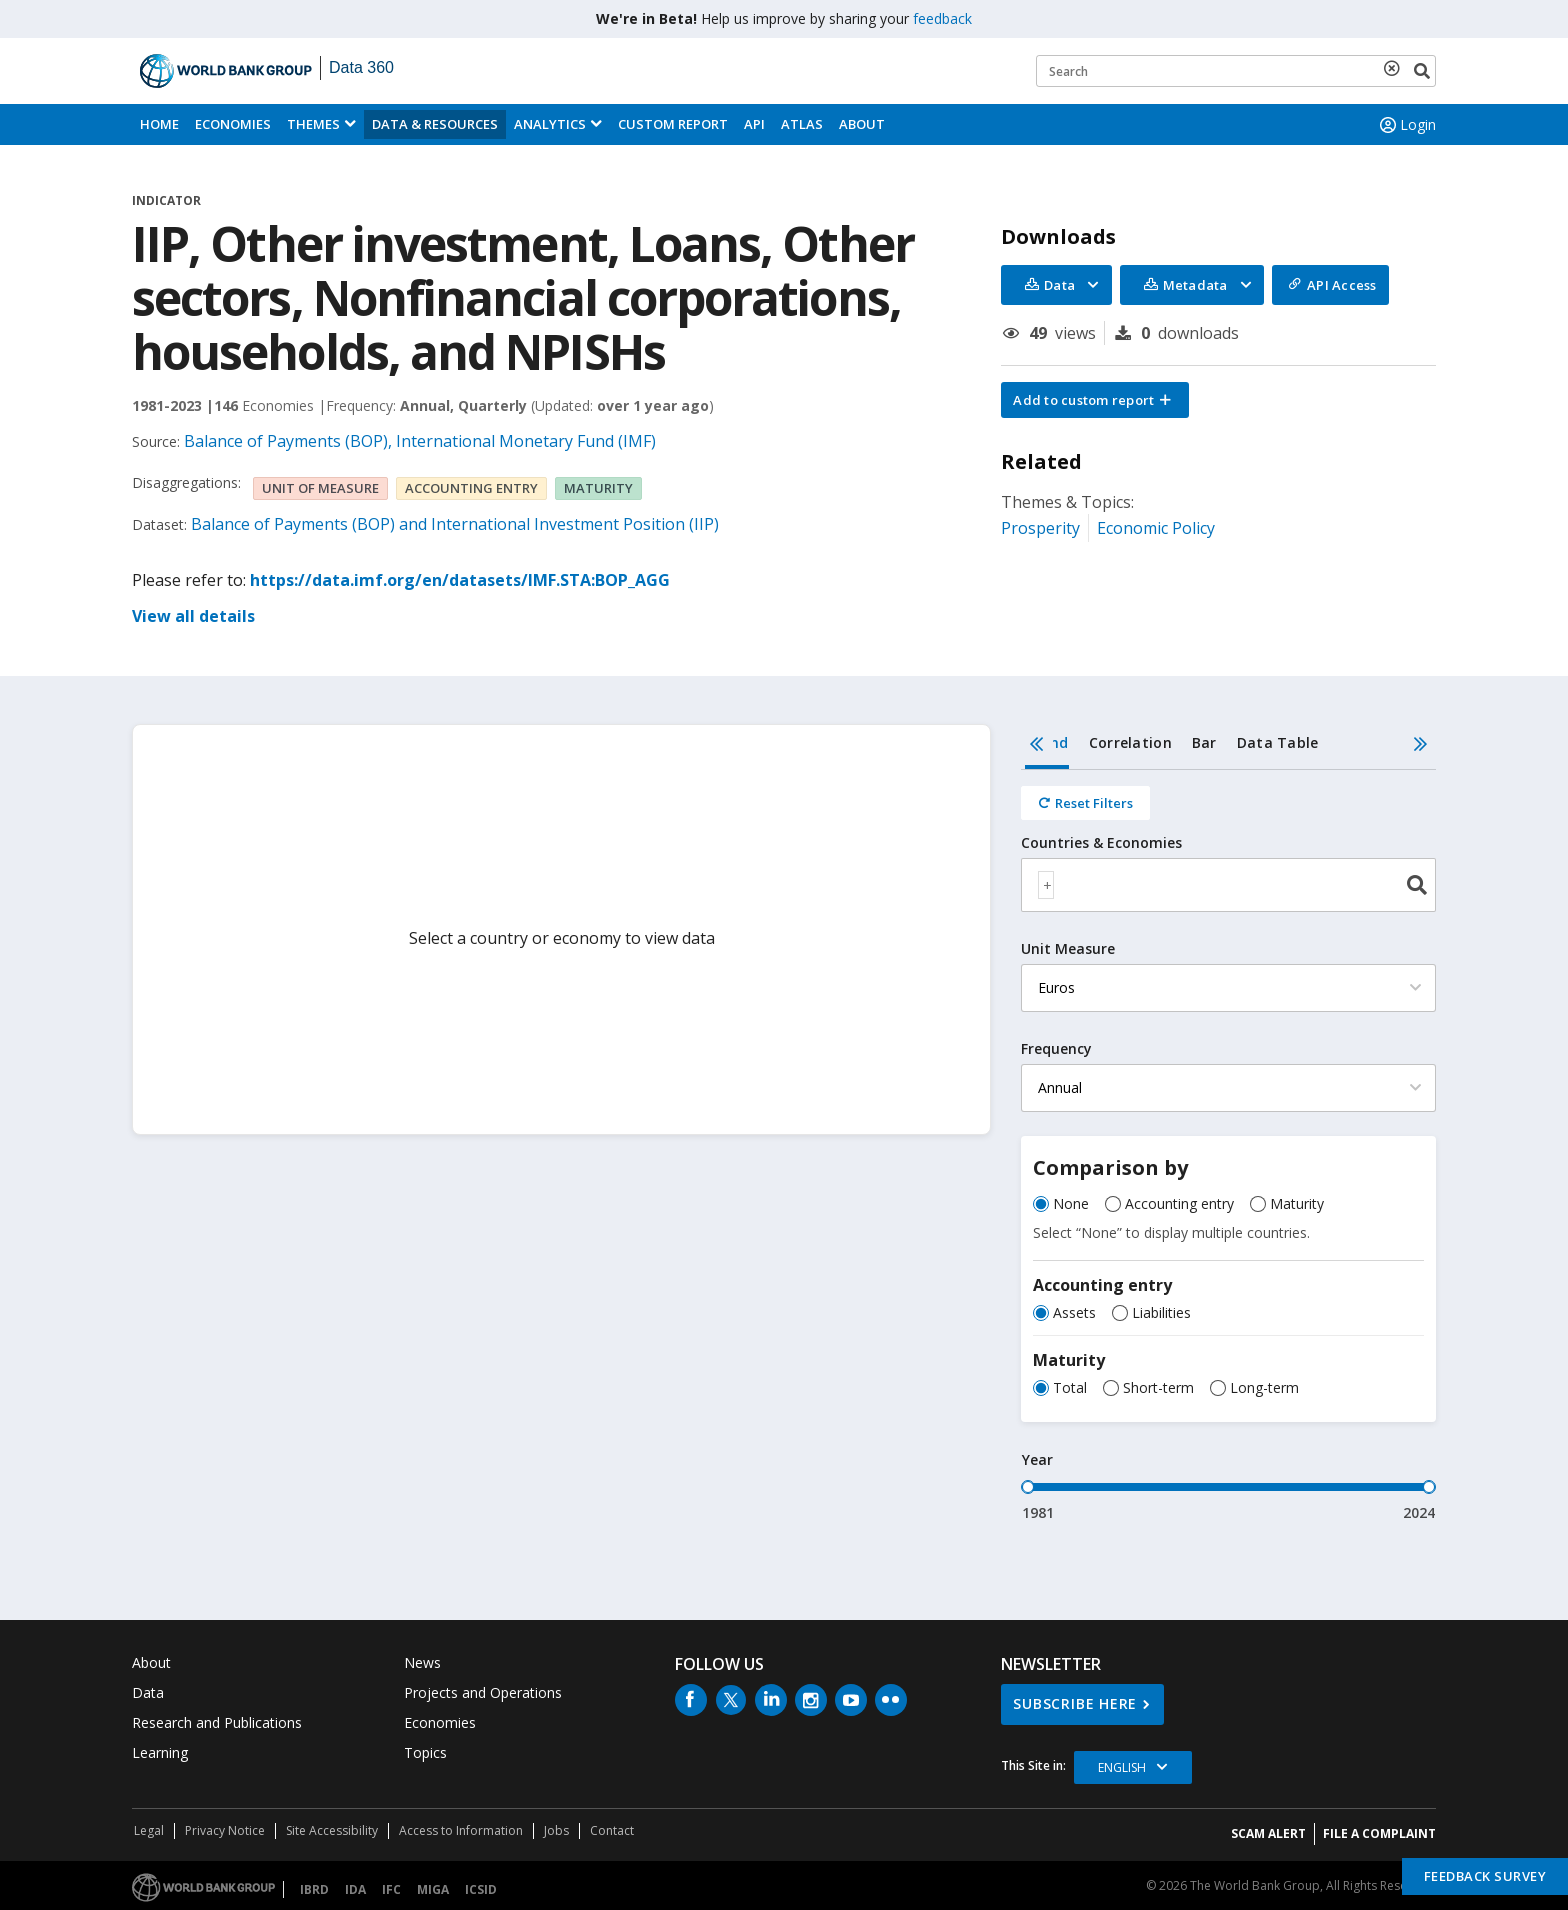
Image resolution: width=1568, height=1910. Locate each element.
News (422, 1662)
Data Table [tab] (1278, 742)
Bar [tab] (1204, 742)
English (1122, 1767)
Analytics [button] (550, 124)
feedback (942, 18)
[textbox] (1046, 885)
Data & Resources (435, 124)
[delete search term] (1396, 68)
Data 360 (361, 67)
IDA (355, 1889)
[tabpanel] (1228, 1146)
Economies (233, 124)
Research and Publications (217, 1722)
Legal (149, 1830)
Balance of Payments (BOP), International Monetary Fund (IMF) (420, 441)
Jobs (556, 1830)
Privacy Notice (225, 1830)
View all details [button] (193, 616)
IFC (391, 1889)
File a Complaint (1379, 1833)
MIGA (433, 1889)
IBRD (314, 1889)
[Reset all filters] (1085, 803)
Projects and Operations (483, 1692)
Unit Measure (1068, 949)
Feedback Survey (1485, 1876)
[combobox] (1228, 885)
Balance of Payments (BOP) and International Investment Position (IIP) (455, 524)
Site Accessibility (332, 1830)
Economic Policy (1156, 528)
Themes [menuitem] (313, 124)
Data (148, 1692)
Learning (160, 1752)
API (754, 124)
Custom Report (673, 124)
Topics (425, 1752)
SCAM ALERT (1268, 1833)
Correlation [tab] (1130, 742)
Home (159, 124)
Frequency (1056, 1049)
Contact (612, 1830)
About (862, 124)
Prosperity (1040, 528)
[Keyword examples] (1236, 71)
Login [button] (1406, 125)
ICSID (481, 1889)
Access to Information (461, 1830)
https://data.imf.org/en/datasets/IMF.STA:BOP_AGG (460, 580)
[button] (1095, 400)
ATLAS (802, 124)
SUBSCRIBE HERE (1075, 1703)
